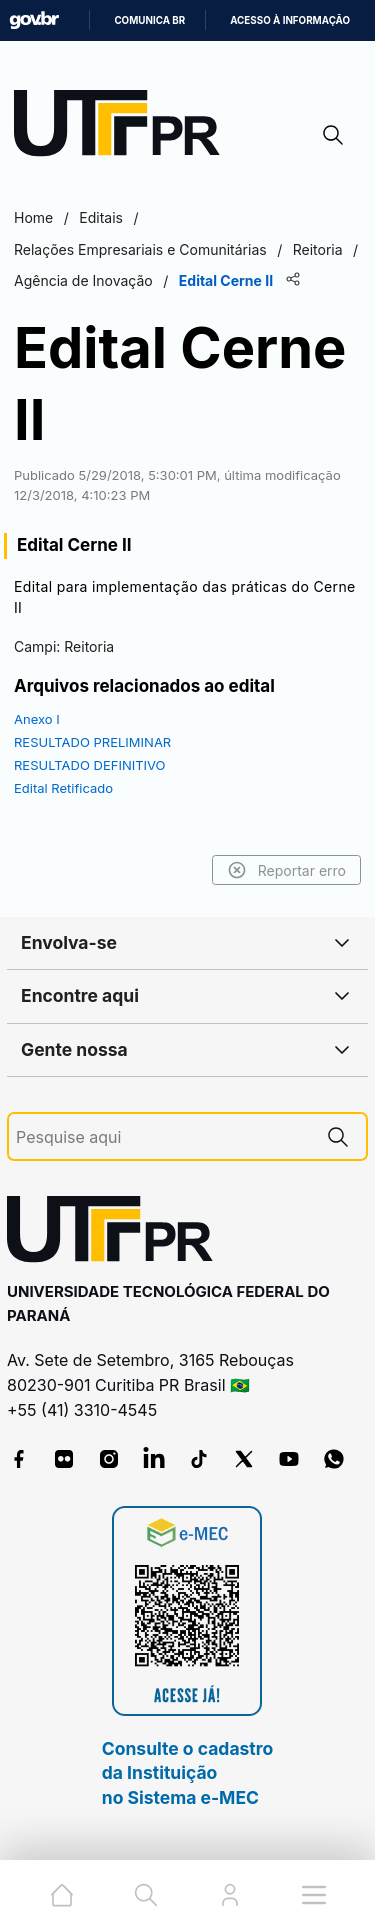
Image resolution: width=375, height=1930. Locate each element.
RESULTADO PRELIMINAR (92, 742)
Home (33, 217)
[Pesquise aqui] (163, 1137)
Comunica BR (149, 20)
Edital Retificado (63, 788)
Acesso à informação (290, 20)
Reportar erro (286, 870)
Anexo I (37, 719)
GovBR (34, 20)
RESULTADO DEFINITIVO (90, 765)
